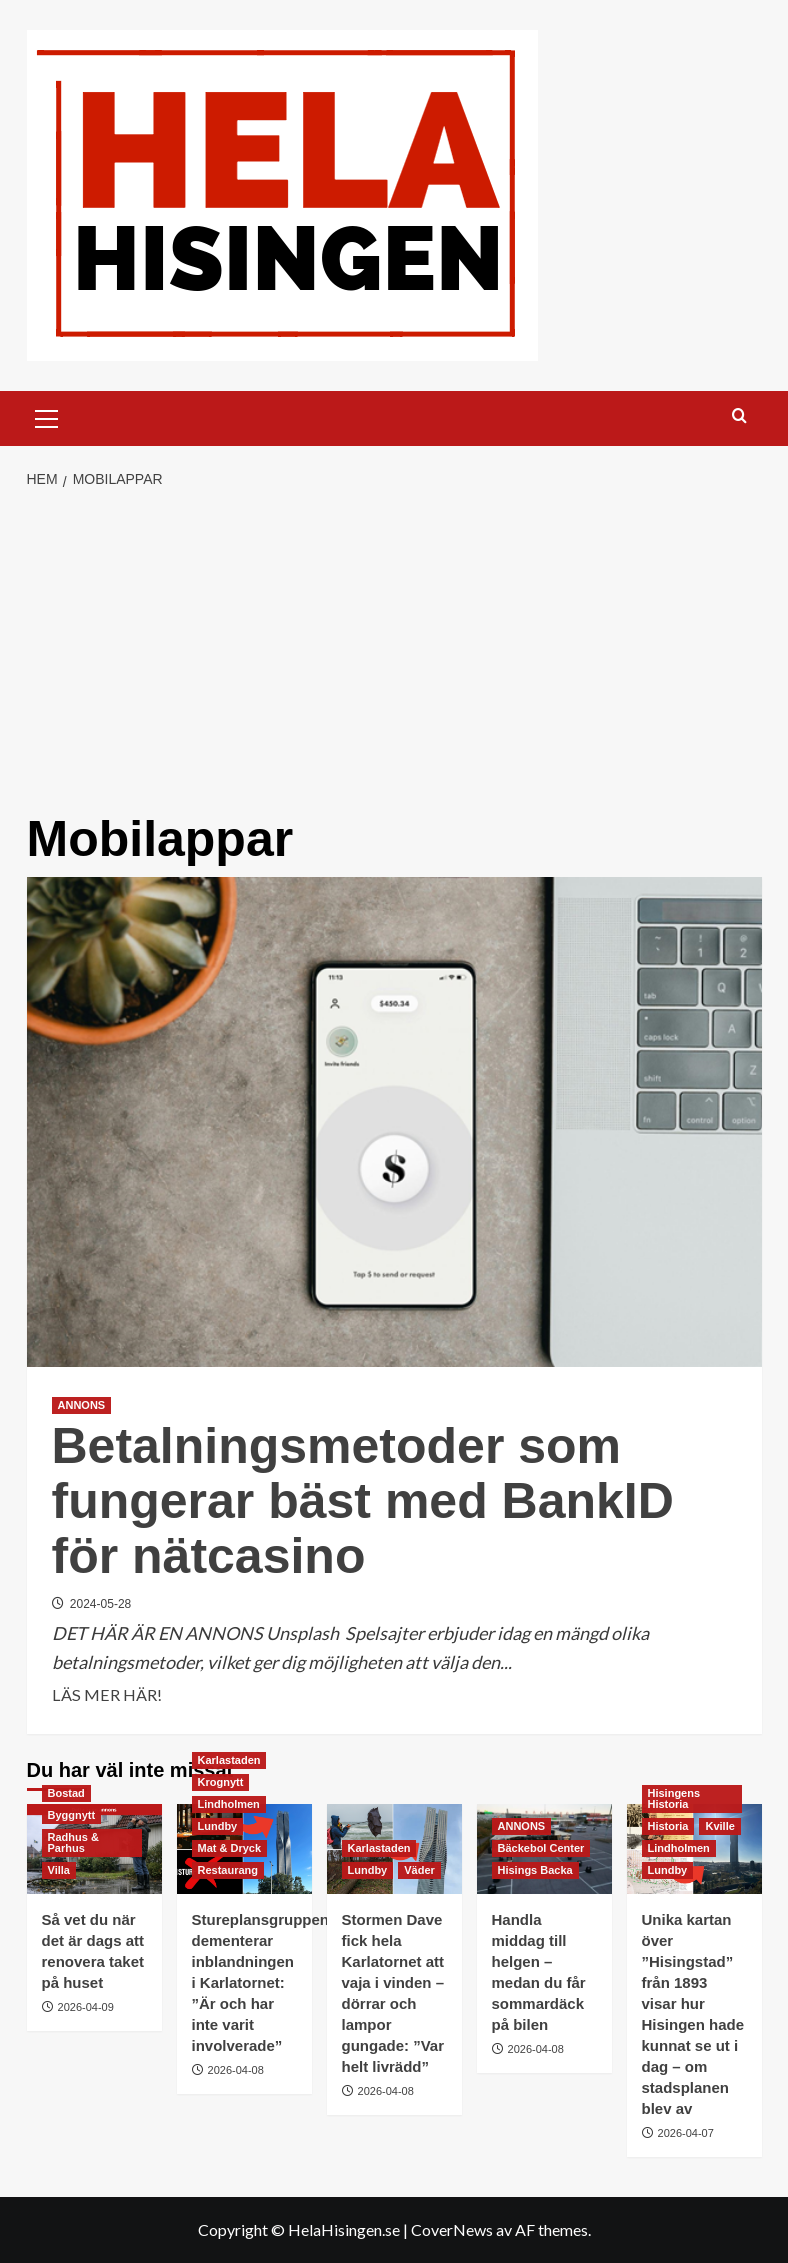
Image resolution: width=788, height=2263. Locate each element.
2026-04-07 (686, 2133)
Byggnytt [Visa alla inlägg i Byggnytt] (72, 1815)
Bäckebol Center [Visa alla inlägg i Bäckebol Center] (541, 1848)
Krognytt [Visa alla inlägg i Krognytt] (221, 1782)
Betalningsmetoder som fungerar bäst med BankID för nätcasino (363, 1501)
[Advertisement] (394, 652)
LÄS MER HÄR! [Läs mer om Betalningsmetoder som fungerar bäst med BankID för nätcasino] (107, 1695)
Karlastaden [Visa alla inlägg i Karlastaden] (229, 1760)
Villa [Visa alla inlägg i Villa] (59, 1870)
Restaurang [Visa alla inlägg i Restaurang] (228, 1870)
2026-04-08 (236, 2070)
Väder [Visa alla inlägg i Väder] (419, 1870)
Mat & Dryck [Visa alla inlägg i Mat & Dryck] (230, 1848)
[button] (47, 416)
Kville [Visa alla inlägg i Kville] (719, 1826)
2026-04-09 (86, 2007)
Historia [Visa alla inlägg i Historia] (668, 1826)
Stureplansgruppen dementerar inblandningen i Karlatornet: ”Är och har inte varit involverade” (261, 1982)
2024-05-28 (100, 1604)
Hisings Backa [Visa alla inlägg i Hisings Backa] (535, 1870)
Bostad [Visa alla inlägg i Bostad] (66, 1793)
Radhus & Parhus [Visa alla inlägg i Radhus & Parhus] (73, 1842)
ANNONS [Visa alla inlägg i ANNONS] (82, 1405)
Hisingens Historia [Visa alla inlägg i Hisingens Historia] (674, 1798)
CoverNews (452, 2229)
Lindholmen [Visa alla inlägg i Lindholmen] (229, 1804)
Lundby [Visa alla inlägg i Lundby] (218, 1826)
